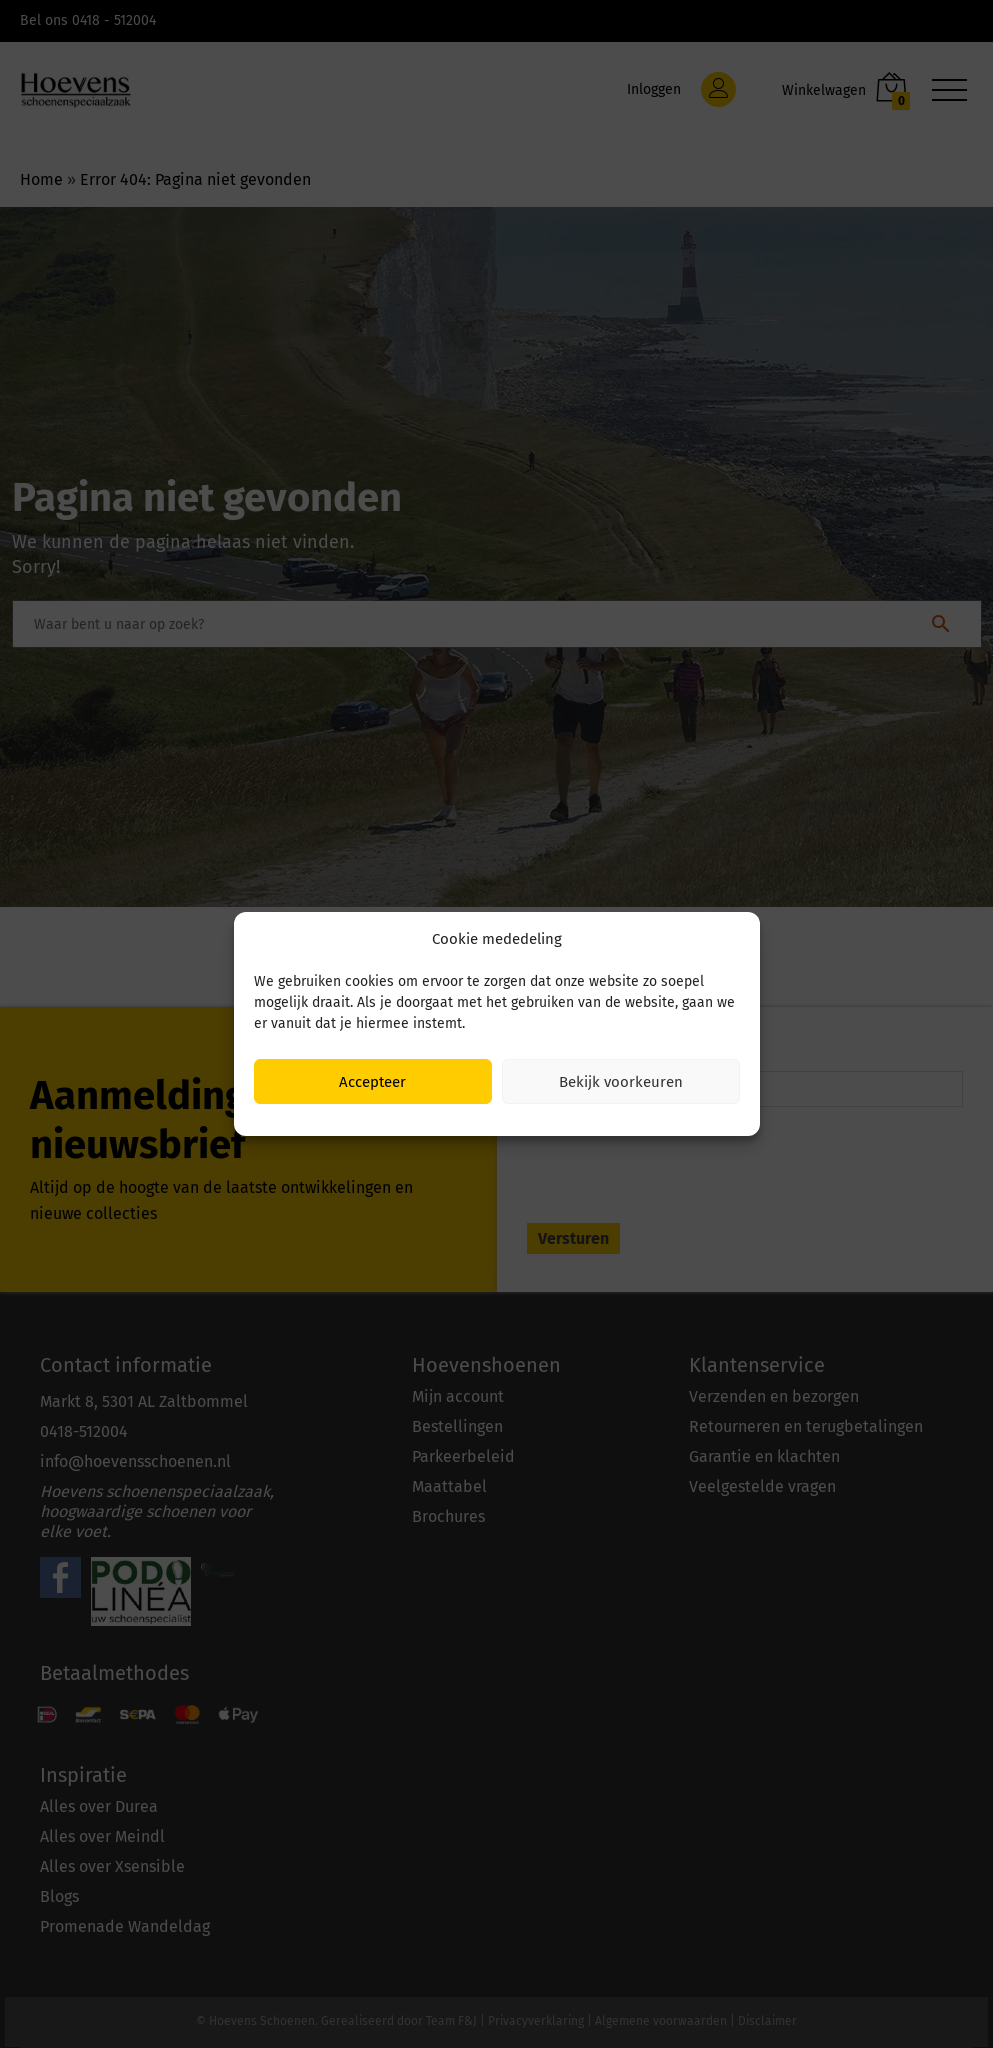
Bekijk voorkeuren (621, 1082)
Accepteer (372, 1082)
